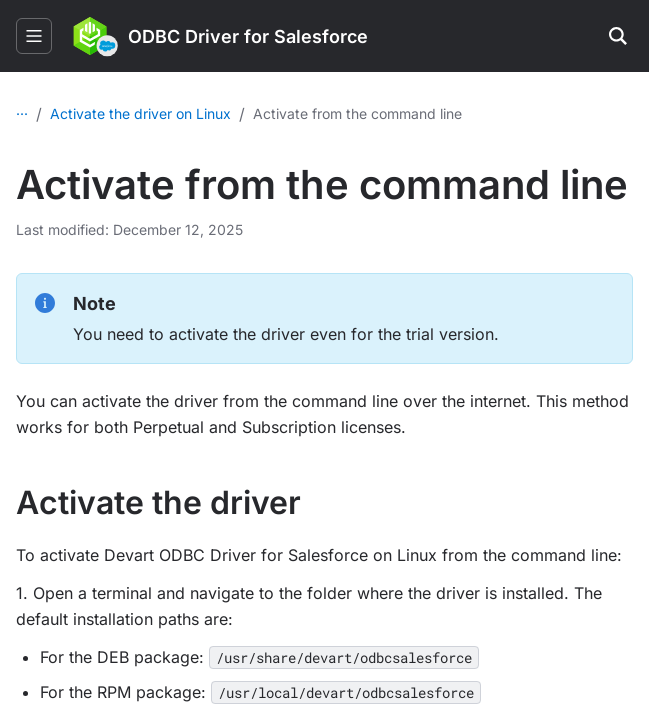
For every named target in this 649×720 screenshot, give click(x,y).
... (22, 109)
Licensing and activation (129, 113)
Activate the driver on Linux (321, 113)
